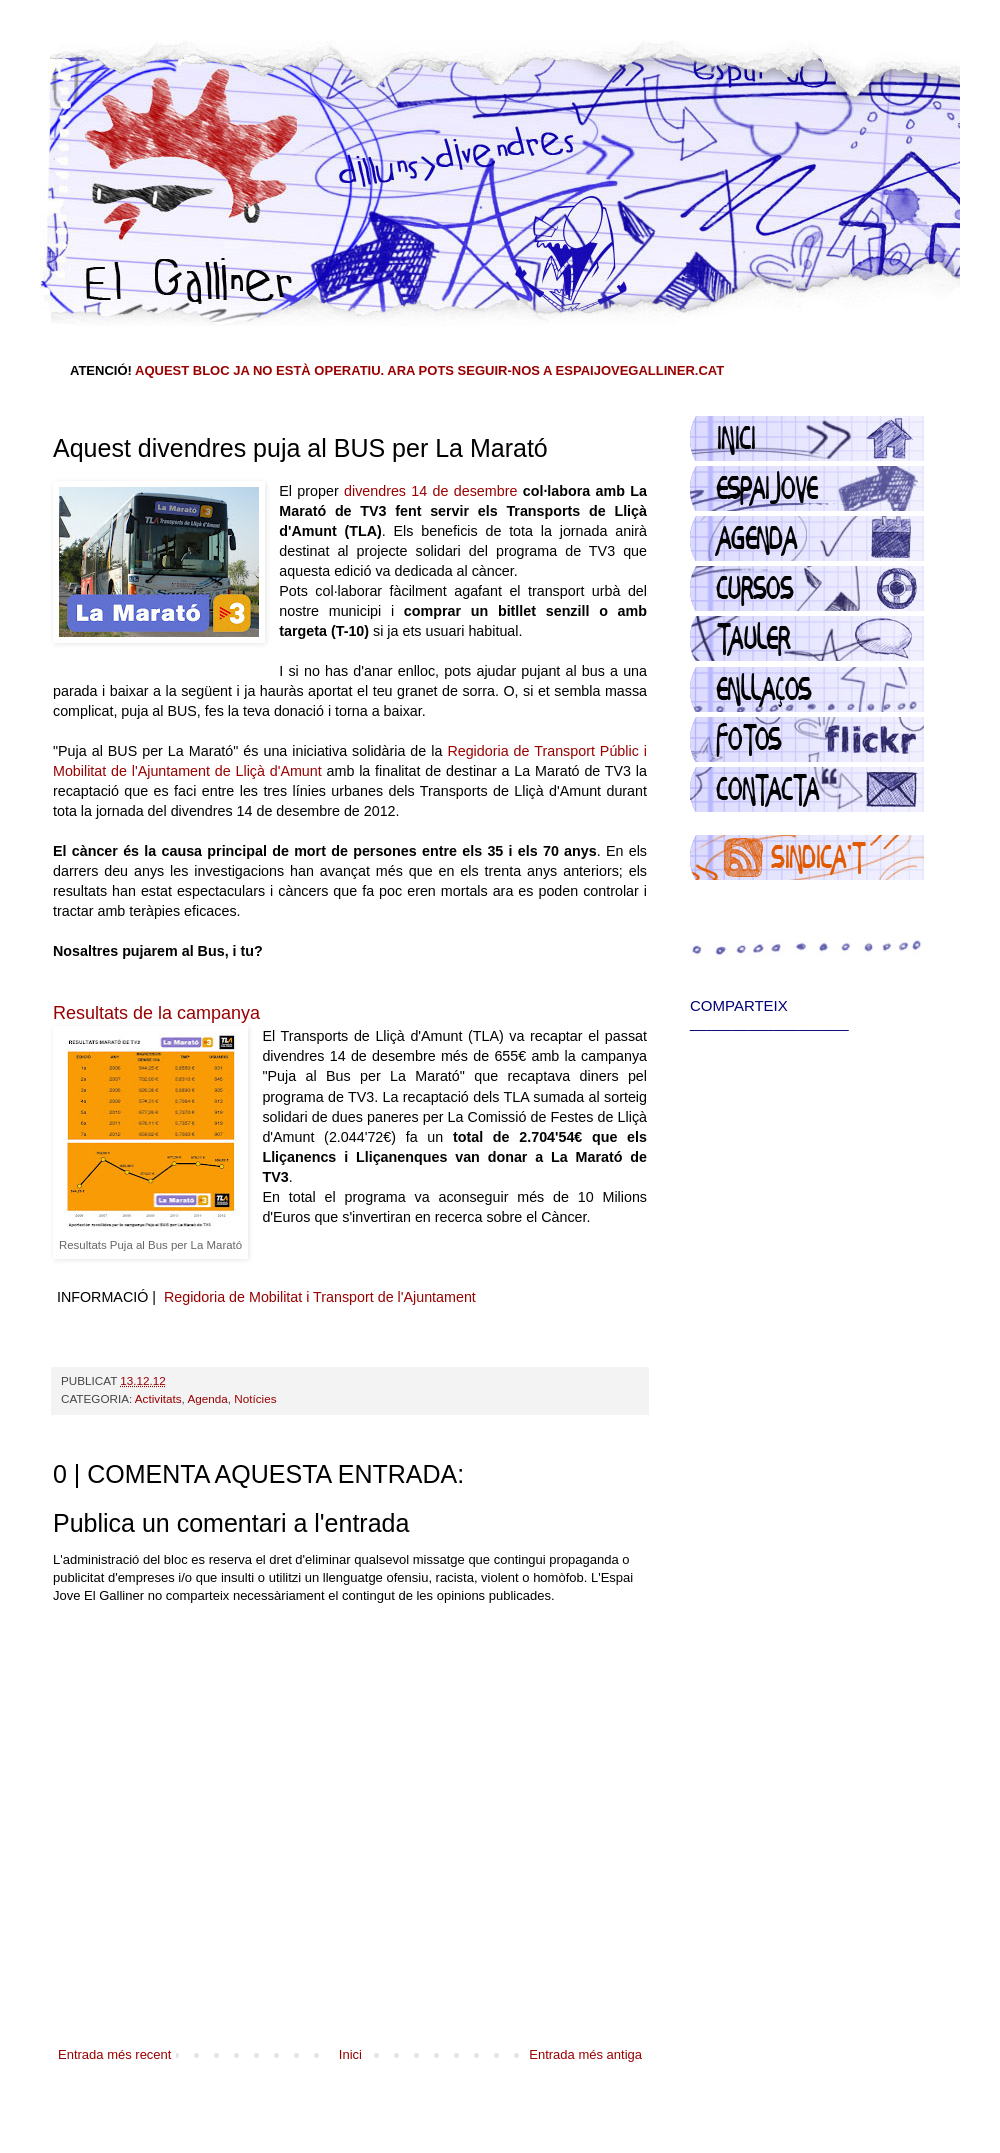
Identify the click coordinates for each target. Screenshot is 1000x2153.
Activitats (158, 1398)
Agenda (207, 1398)
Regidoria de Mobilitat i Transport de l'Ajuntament (320, 1297)
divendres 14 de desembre (430, 491)
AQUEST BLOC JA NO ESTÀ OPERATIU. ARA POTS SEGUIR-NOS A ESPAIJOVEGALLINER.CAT (429, 370)
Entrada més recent (114, 2054)
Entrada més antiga (585, 2054)
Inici (350, 2054)
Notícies (255, 1398)
